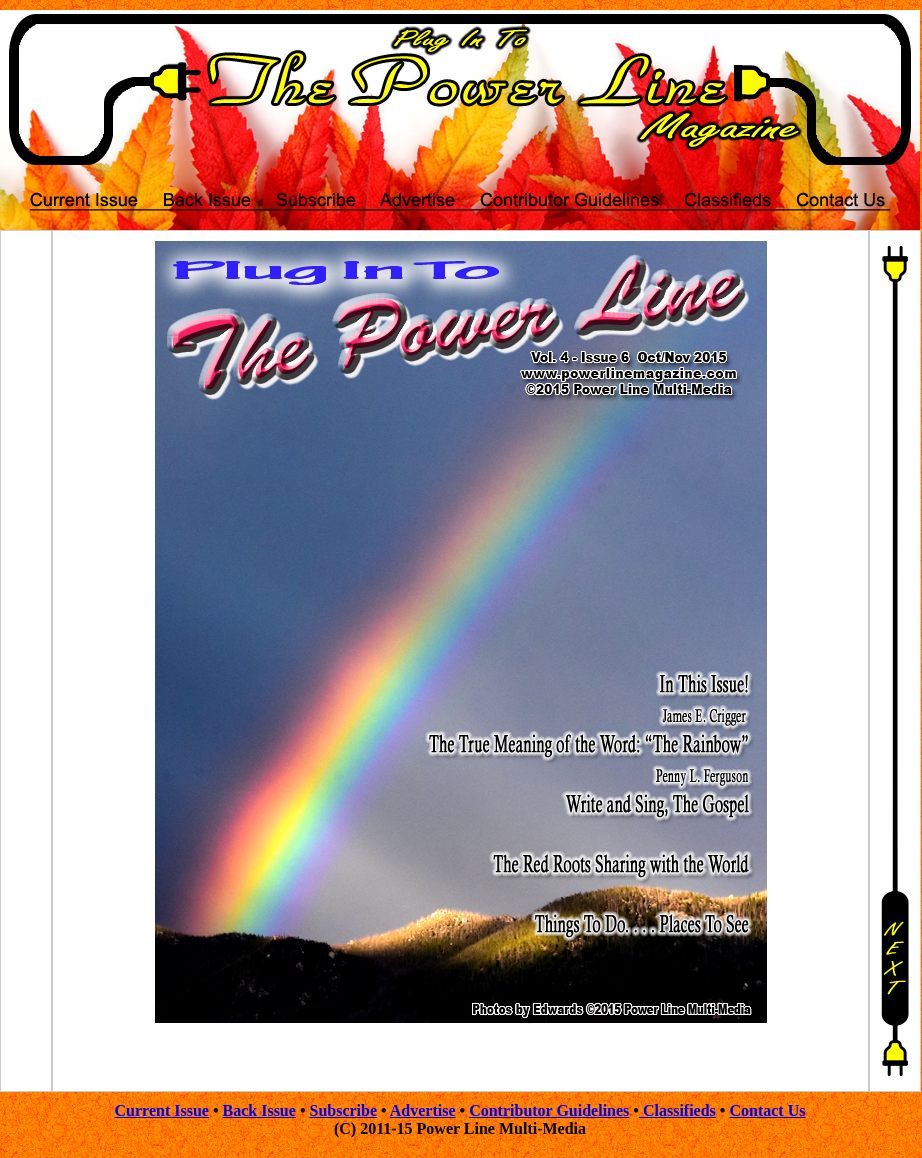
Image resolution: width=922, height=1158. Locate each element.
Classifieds (677, 1110)
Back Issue (259, 1110)
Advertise (423, 1110)
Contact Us (767, 1110)
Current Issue (162, 1110)
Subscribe (343, 1110)
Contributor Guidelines (549, 1110)
